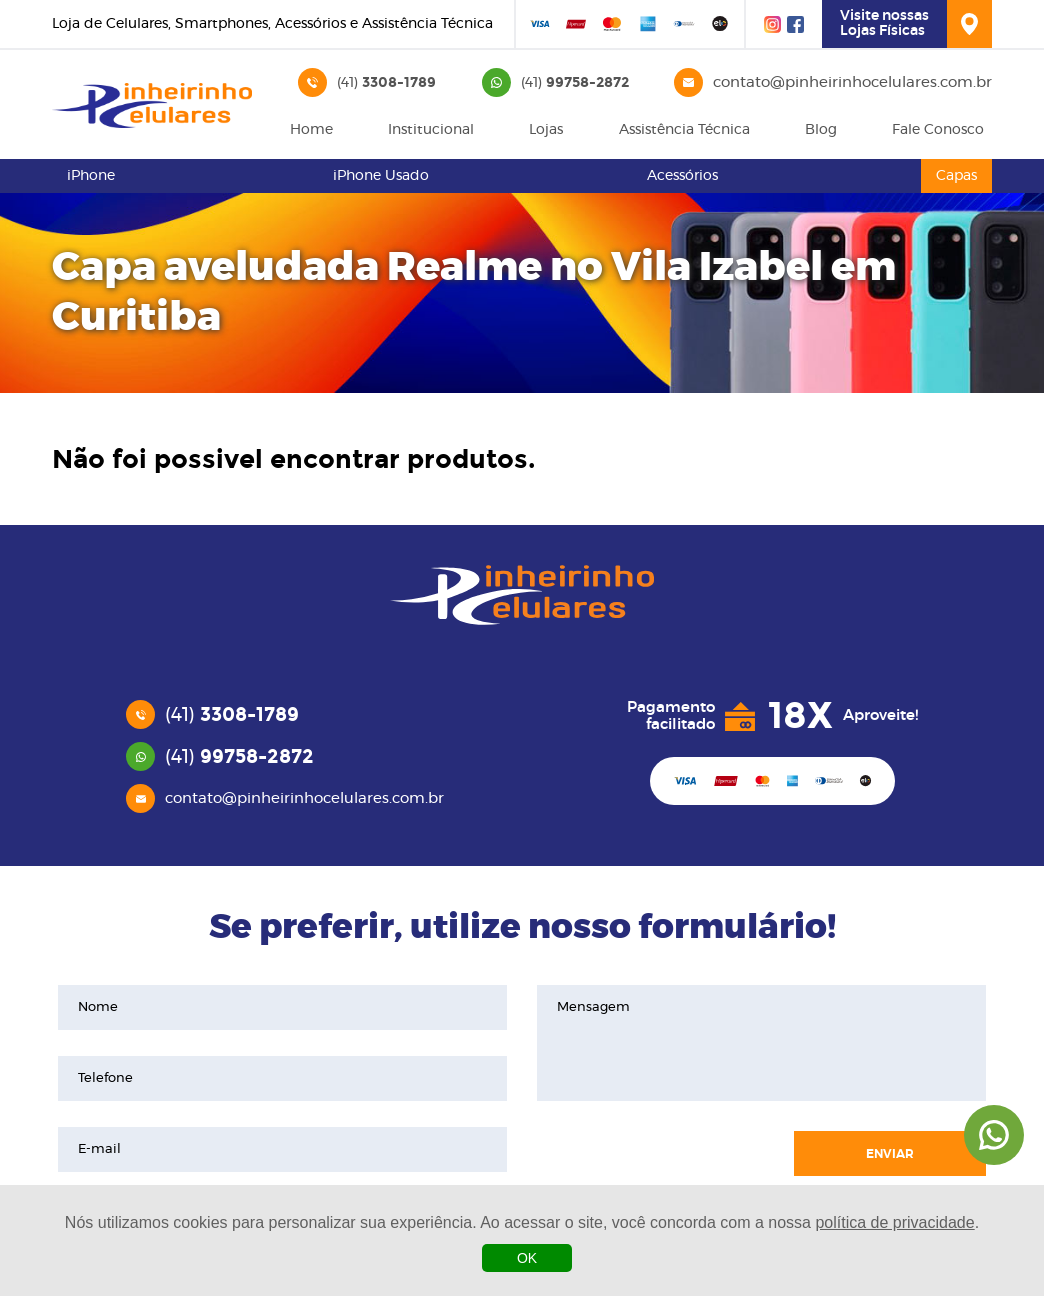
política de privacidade (894, 1222)
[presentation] (655, 1154)
